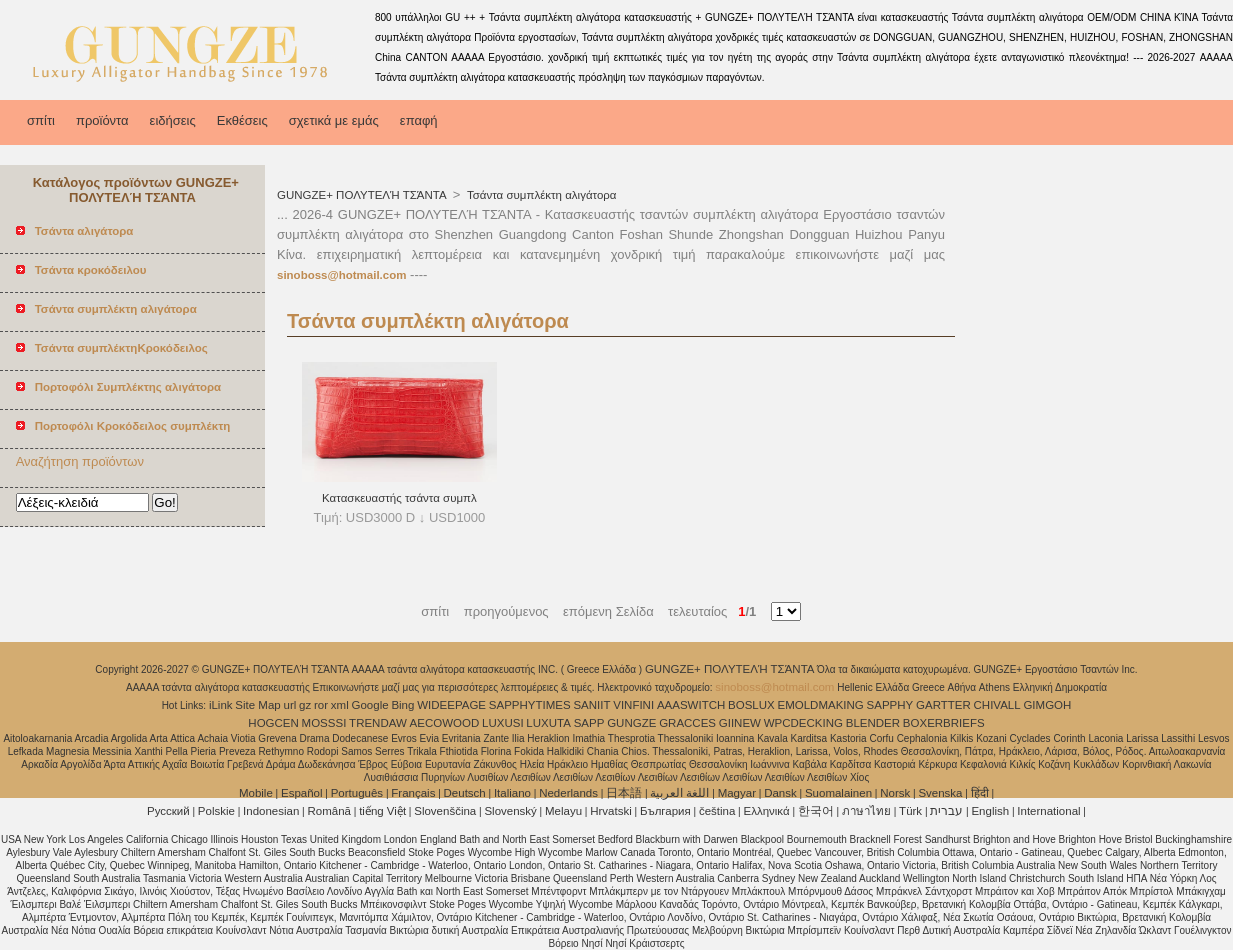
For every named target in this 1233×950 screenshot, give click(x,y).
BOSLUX (751, 705)
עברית (946, 811)
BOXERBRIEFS (944, 723)
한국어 (816, 811)
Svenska (940, 793)
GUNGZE (631, 723)
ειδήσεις (173, 120)
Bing (402, 705)
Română (329, 811)
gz (305, 705)
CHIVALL (997, 705)
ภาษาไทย (866, 811)
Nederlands (568, 793)
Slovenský (510, 811)
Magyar (737, 793)
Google (370, 705)
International (1048, 811)
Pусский (168, 811)
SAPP (589, 723)
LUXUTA (548, 723)
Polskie (216, 811)
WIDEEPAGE (451, 705)
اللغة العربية (679, 793)
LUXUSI (503, 723)
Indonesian (271, 811)
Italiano (512, 793)
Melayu (563, 811)
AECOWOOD (445, 723)
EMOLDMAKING (821, 705)
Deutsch (465, 793)
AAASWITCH (691, 705)
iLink (221, 705)
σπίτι (41, 120)
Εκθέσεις (242, 120)
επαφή (419, 120)
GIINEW (740, 723)
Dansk (780, 793)
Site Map (257, 705)
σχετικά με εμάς (334, 120)
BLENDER (873, 723)
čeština (717, 811)
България (665, 811)
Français (413, 793)
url (290, 705)
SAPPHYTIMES (530, 705)
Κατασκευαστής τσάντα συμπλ (399, 498)
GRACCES (687, 723)
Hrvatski (611, 811)
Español (302, 793)
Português (357, 793)
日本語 (624, 793)
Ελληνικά (767, 811)
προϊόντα (102, 120)
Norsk (895, 793)
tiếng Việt (382, 811)
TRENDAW (378, 723)
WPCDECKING (803, 723)
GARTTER (943, 705)
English (990, 811)
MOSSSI (324, 723)
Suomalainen (838, 793)
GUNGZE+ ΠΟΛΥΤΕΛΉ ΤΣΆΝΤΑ (363, 195)
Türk (910, 811)
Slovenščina (445, 811)
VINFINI (633, 705)
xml (340, 705)
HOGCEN (273, 723)
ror (321, 705)
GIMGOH (1047, 705)
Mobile (256, 793)
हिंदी (980, 793)
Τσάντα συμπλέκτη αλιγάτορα (540, 195)
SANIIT (591, 705)
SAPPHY (890, 705)
